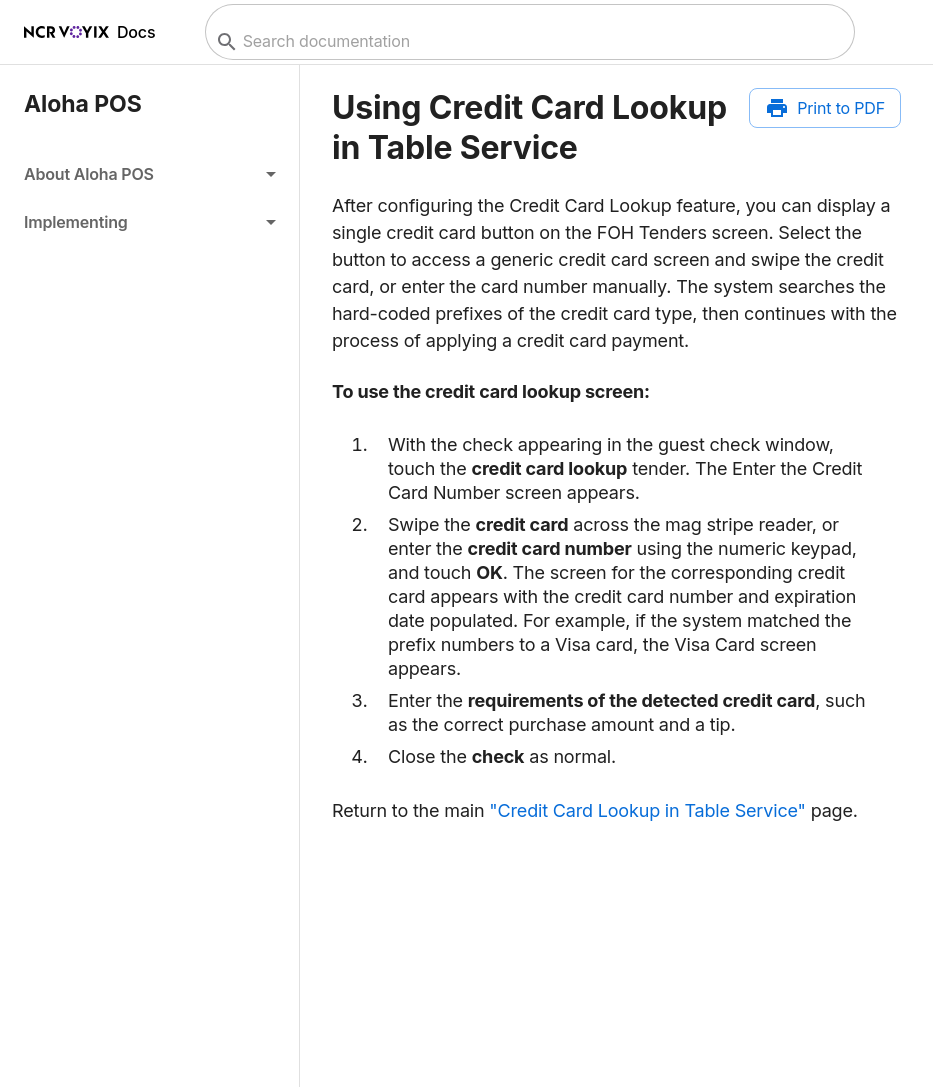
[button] (149, 174)
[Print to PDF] (825, 108)
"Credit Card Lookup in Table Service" (647, 810)
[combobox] (527, 41)
